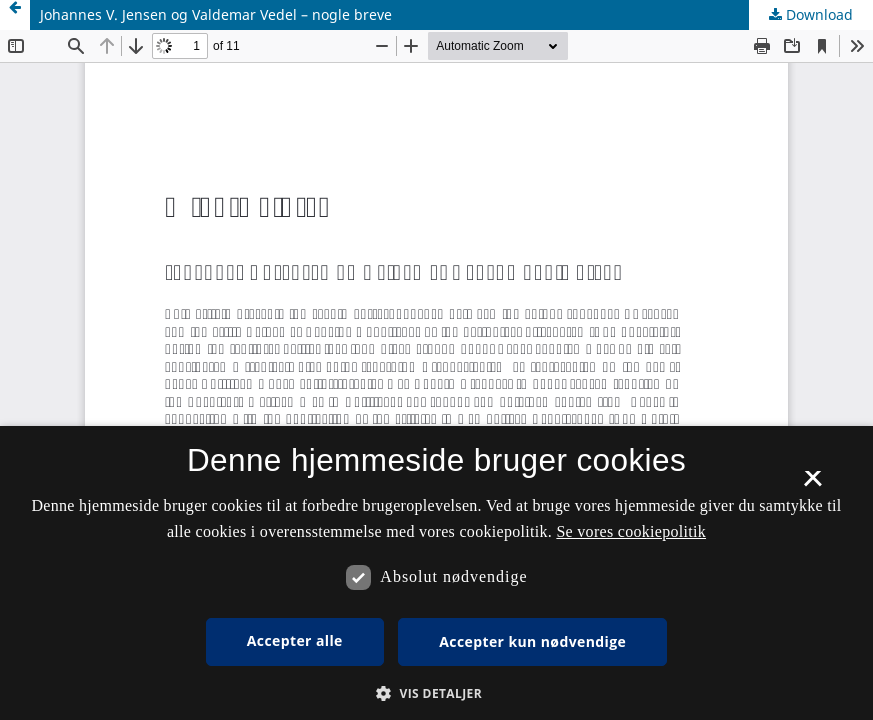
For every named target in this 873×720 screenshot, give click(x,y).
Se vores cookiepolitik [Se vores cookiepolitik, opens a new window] (631, 531)
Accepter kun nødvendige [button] (532, 641)
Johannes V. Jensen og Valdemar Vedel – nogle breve (216, 14)
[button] (436, 693)
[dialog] (436, 573)
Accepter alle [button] (295, 640)
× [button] (812, 485)
